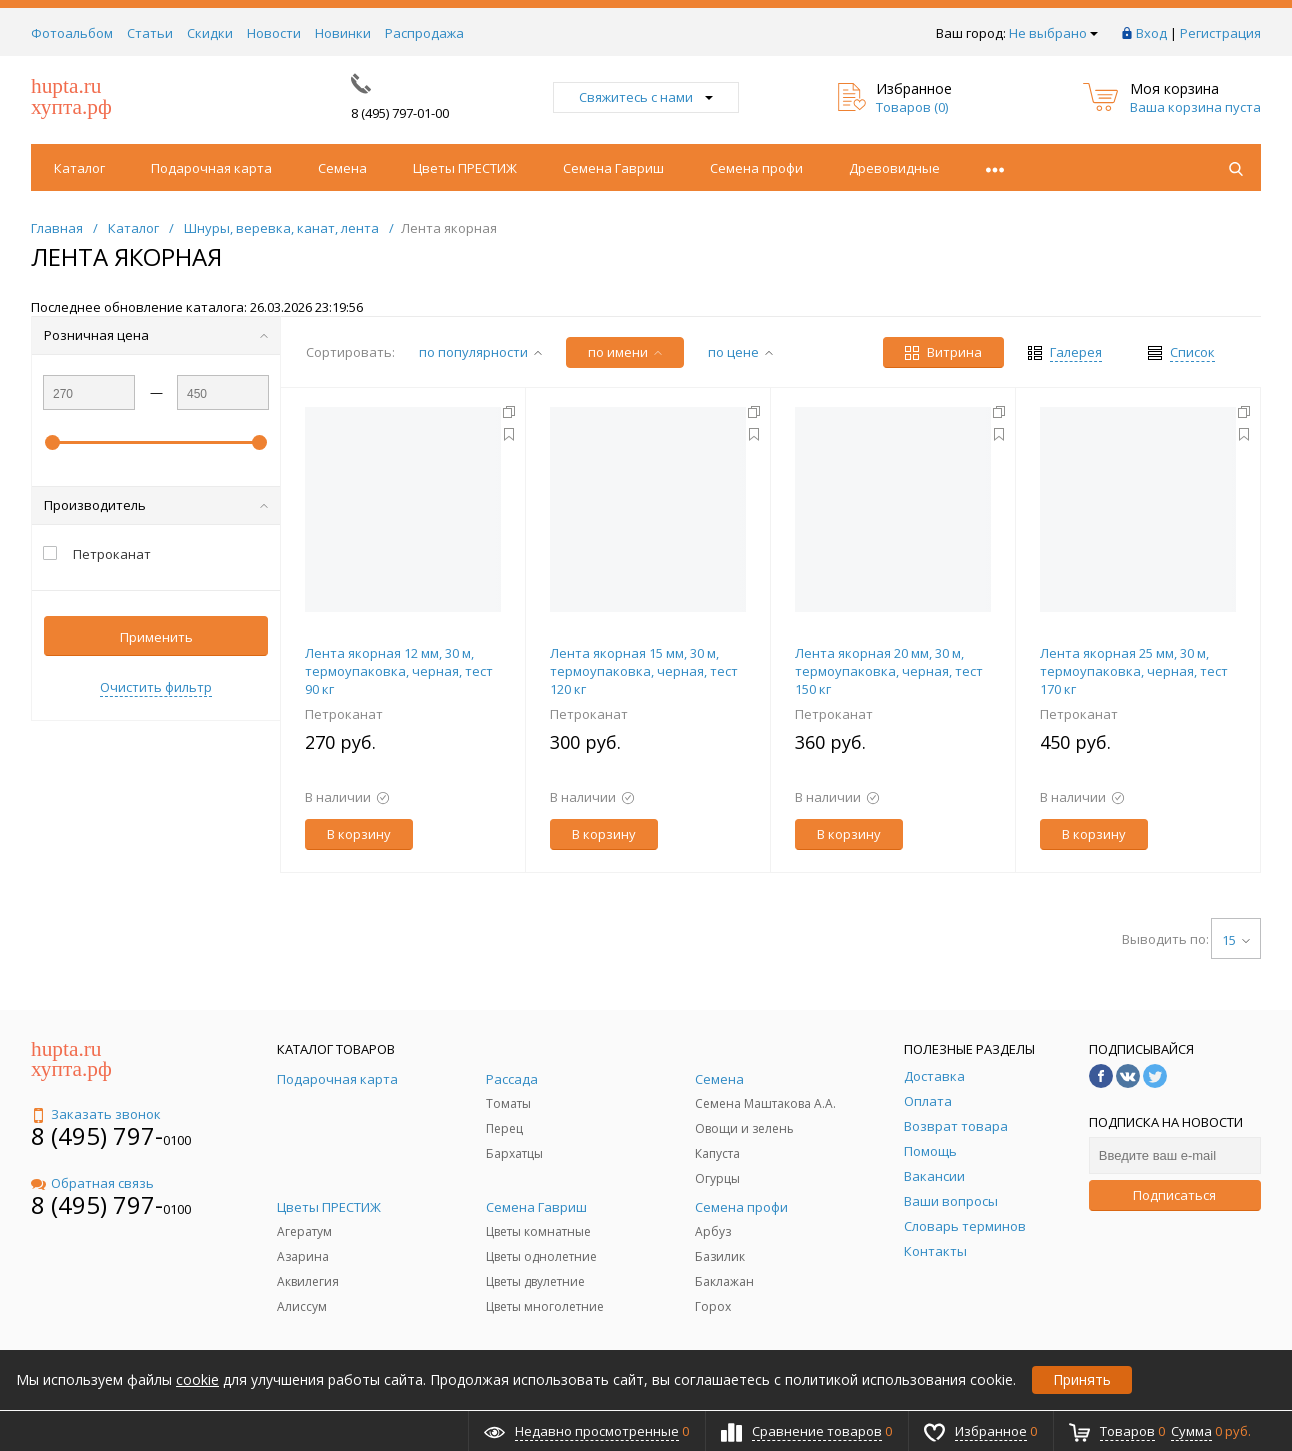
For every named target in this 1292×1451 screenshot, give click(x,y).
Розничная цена (156, 335)
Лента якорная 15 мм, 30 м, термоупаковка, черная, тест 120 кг (644, 671)
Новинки (343, 33)
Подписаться (1174, 1195)
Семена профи (756, 168)
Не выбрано (1053, 33)
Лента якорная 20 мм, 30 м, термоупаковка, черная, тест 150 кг (889, 671)
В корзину (359, 834)
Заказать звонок (96, 1114)
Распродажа (424, 33)
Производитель (156, 505)
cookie (197, 1379)
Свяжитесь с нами (646, 97)
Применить (156, 637)
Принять (1082, 1379)
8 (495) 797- (97, 1135)
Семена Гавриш (613, 168)
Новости (274, 33)
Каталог (79, 168)
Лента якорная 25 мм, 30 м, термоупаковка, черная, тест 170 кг (1134, 671)
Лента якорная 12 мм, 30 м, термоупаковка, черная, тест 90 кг (399, 671)
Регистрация (1220, 33)
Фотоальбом (72, 33)
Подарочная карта (211, 168)
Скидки (210, 33)
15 (1236, 940)
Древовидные (894, 168)
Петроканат (344, 714)
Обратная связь (92, 1183)
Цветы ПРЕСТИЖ (465, 168)
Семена (342, 168)
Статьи (150, 33)
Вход (1151, 33)
